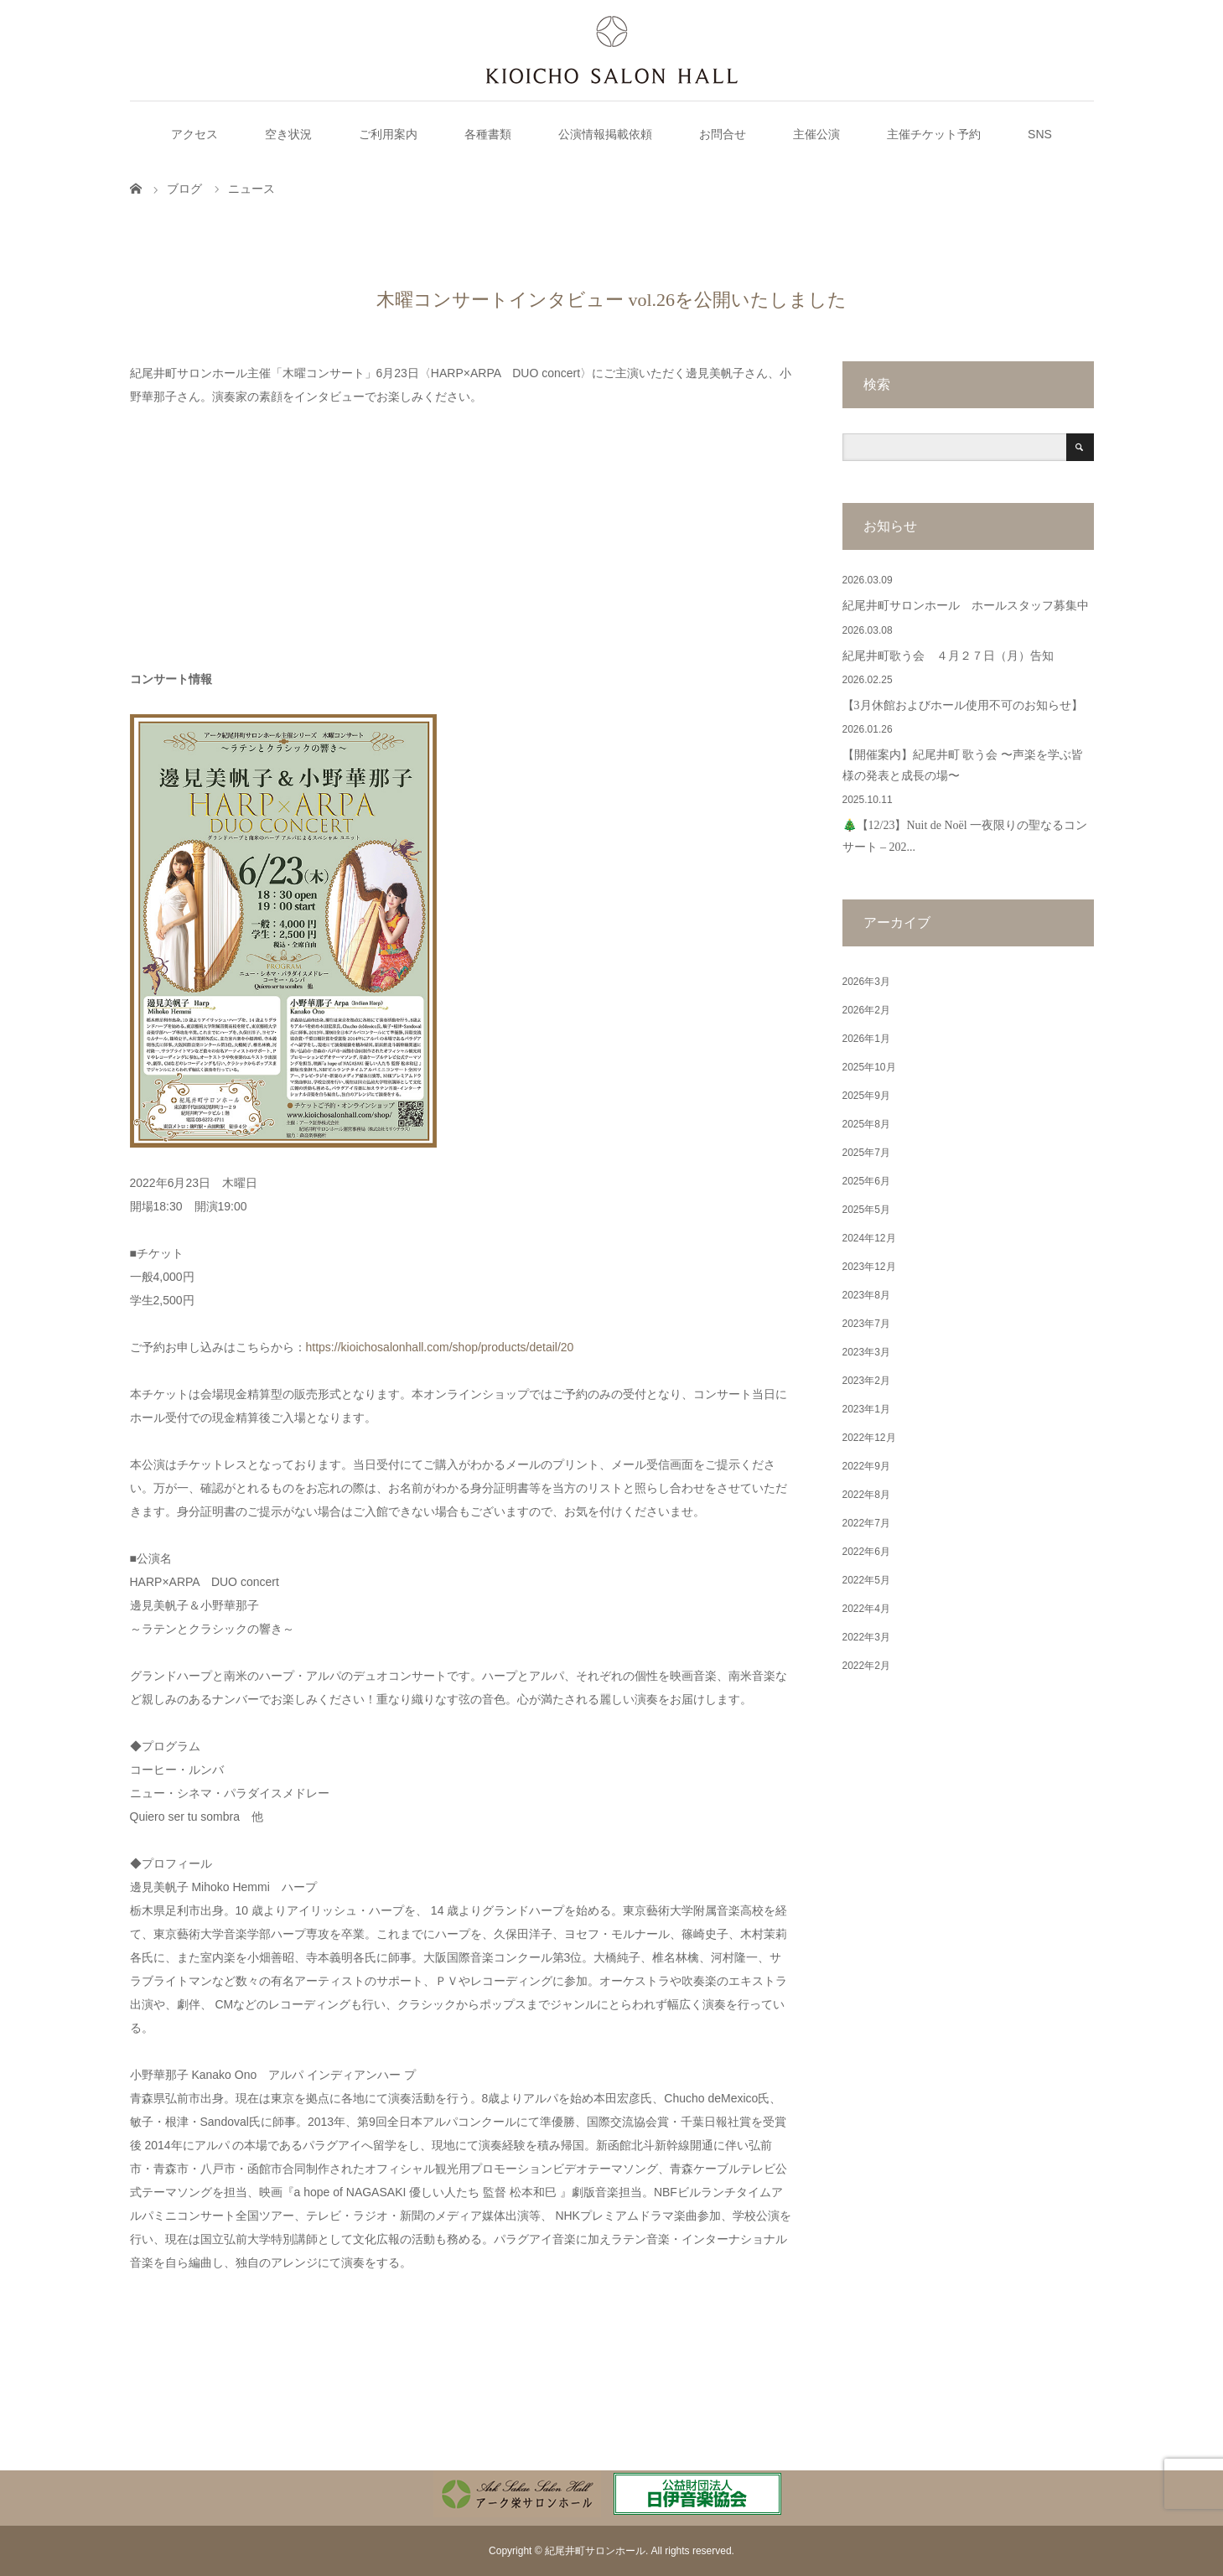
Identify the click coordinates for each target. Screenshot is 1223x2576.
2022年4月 (866, 1609)
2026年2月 (866, 1010)
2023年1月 (866, 1409)
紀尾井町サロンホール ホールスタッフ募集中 (965, 605)
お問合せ (722, 134)
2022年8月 (866, 1495)
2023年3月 (866, 1352)
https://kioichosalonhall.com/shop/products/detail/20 (440, 1347)
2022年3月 (866, 1637)
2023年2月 (866, 1380)
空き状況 (288, 134)
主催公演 (816, 134)
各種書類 (487, 134)
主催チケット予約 (934, 134)
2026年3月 (866, 981)
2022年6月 (866, 1552)
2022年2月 (866, 1666)
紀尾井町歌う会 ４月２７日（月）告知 (948, 656)
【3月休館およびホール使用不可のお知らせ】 (962, 705)
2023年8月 (866, 1295)
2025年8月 (866, 1124)
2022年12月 (869, 1437)
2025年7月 (866, 1152)
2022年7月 (866, 1523)
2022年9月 (866, 1466)
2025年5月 (866, 1209)
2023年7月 (866, 1323)
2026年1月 (866, 1038)
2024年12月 (869, 1238)
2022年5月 (866, 1580)
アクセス (194, 134)
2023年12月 (869, 1266)
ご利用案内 (388, 134)
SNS (1040, 134)
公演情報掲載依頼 (605, 134)
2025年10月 (869, 1067)
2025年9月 (866, 1095)
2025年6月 (866, 1181)
